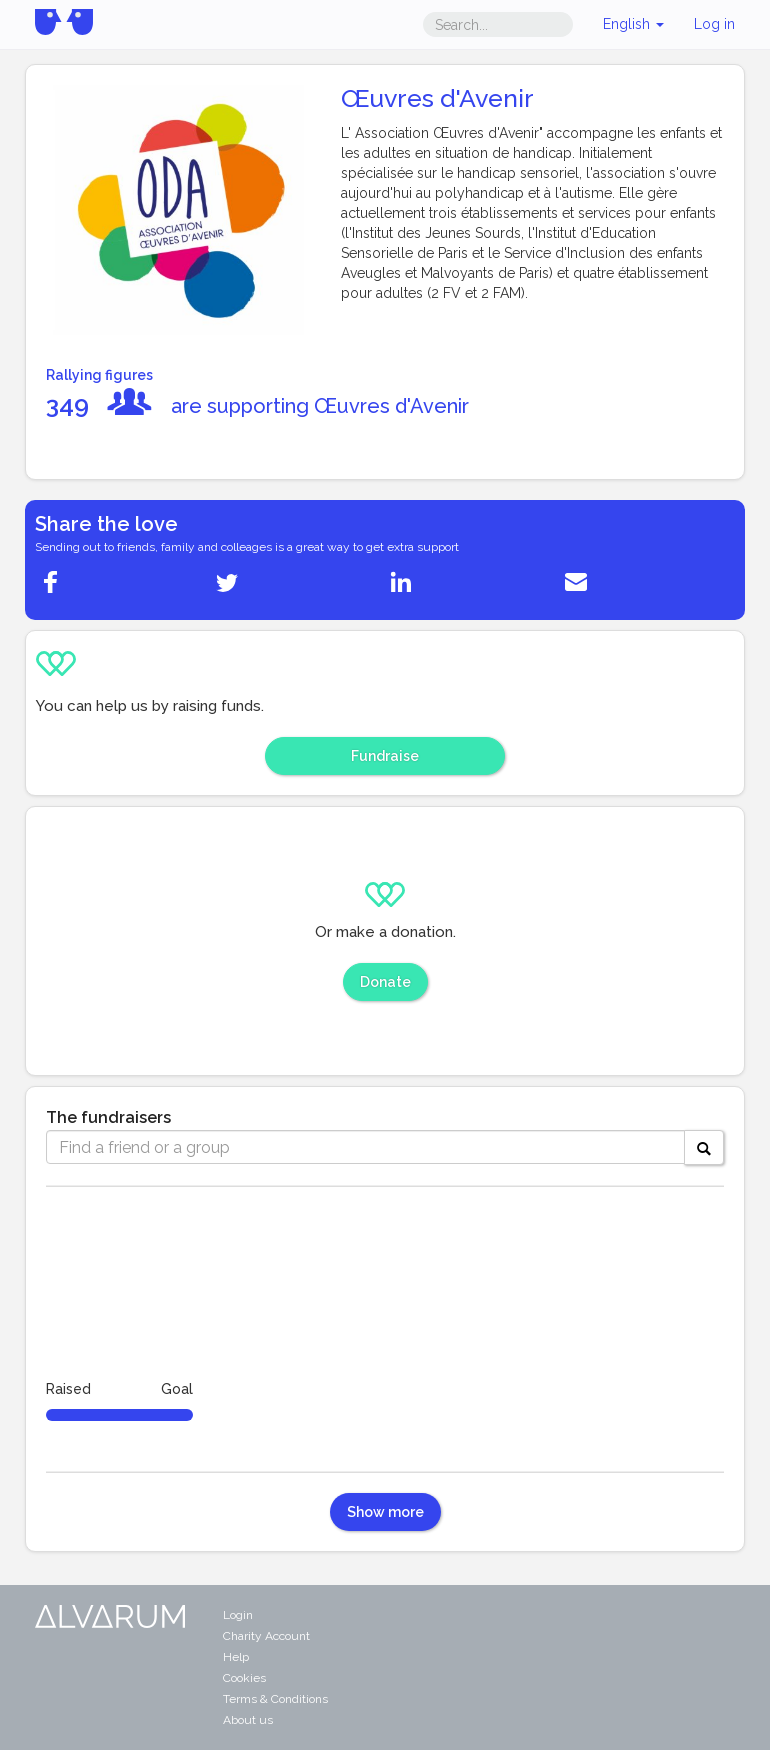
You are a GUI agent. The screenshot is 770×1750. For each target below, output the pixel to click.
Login (238, 1615)
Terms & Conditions (275, 1699)
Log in (714, 24)
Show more (385, 1512)
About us (248, 1720)
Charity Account (266, 1636)
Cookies (244, 1678)
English (633, 24)
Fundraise (385, 756)
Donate (385, 982)
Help (236, 1657)
